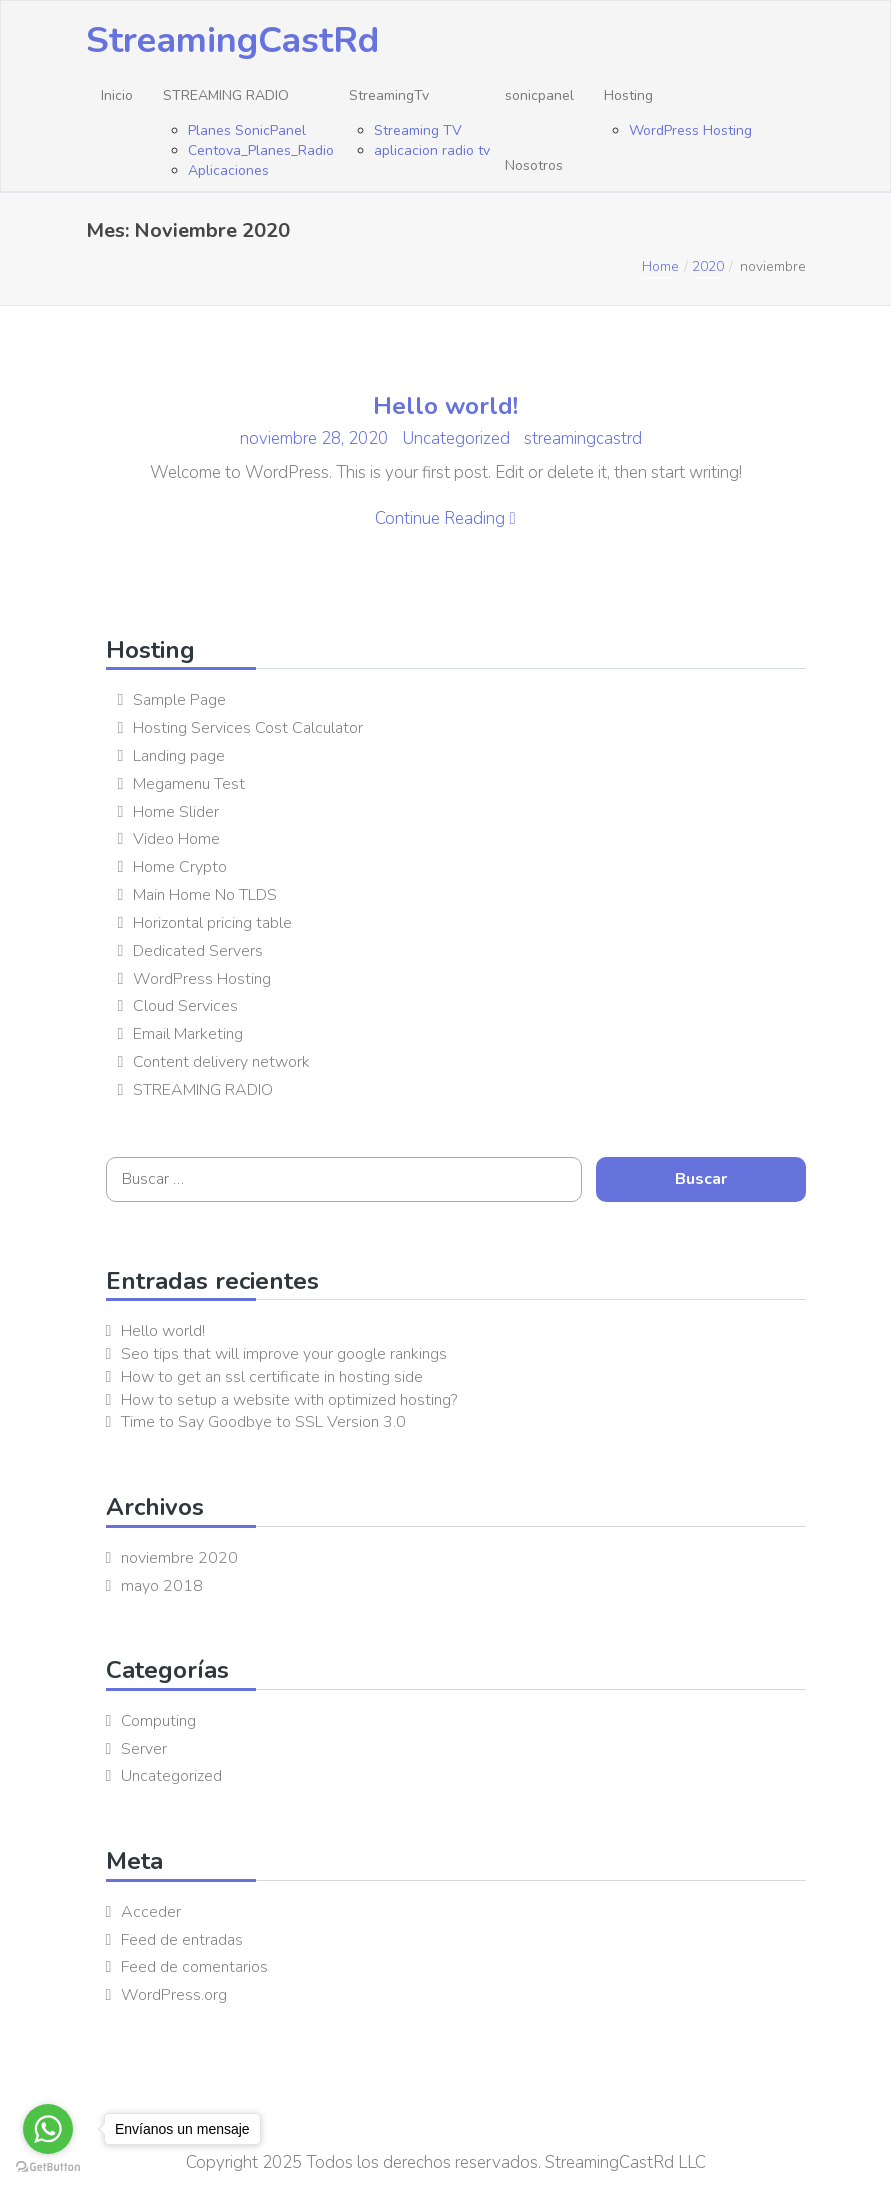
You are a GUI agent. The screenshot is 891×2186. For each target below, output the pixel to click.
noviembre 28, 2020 (316, 438)
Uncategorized (456, 438)
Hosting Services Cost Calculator (248, 728)
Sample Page (179, 700)
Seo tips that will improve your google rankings (284, 1354)
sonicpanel (539, 95)
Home (660, 266)
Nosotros (534, 165)
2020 (708, 266)
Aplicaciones (228, 170)
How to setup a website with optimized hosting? (289, 1400)
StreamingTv (389, 95)
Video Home (176, 839)
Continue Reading (445, 518)
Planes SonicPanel (247, 130)
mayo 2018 (162, 1586)
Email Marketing (188, 1034)
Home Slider (176, 812)
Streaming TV (418, 130)
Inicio (117, 95)
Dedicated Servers (198, 951)
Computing (158, 1721)
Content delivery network (221, 1062)
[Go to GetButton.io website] (48, 2166)
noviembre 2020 (179, 1558)
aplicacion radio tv (432, 150)
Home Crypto (180, 867)
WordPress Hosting (690, 130)
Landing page (179, 756)
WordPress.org (174, 1995)
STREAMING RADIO (226, 95)
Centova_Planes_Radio (261, 150)
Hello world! (445, 406)
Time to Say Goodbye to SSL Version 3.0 (263, 1422)
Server (144, 1749)
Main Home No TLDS (205, 895)
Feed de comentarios (194, 1967)
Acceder (151, 1912)
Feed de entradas (182, 1940)
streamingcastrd (583, 438)
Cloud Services (185, 1006)
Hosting (628, 95)
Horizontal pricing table (212, 923)
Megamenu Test (189, 784)
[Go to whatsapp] (48, 2129)
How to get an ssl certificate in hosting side (272, 1377)
